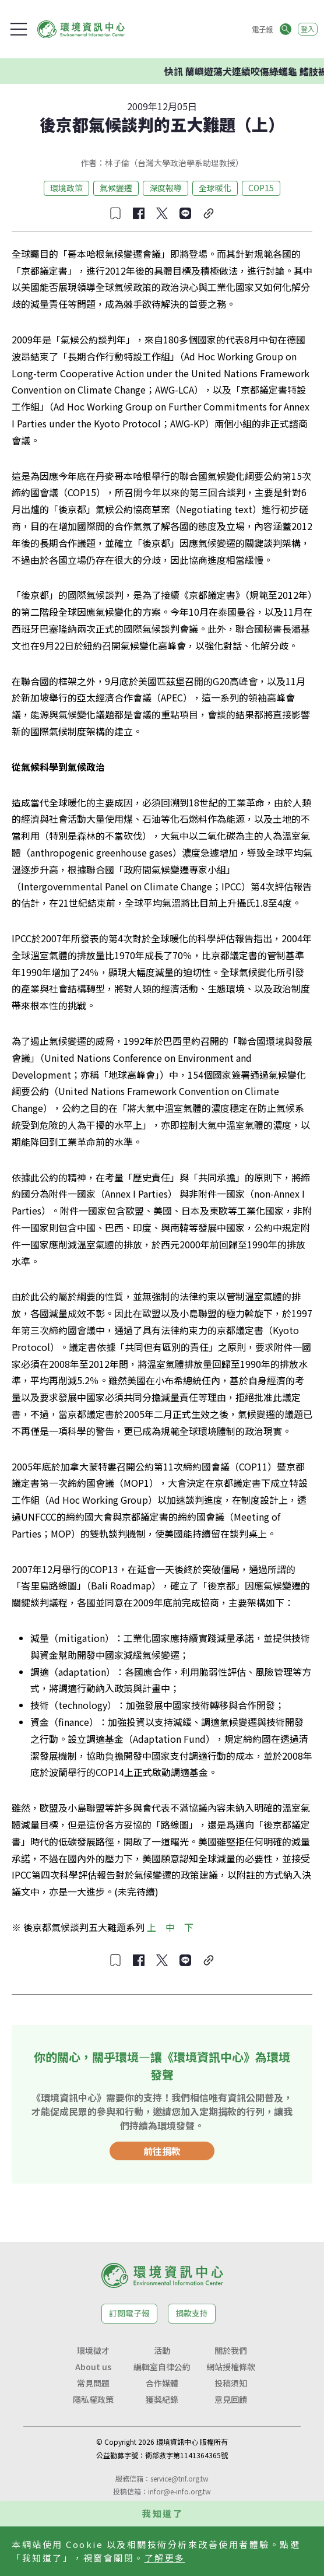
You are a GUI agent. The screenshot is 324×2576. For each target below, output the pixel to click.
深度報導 (165, 188)
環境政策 (66, 188)
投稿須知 (230, 2383)
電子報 (262, 28)
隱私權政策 (93, 2399)
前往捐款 (162, 2151)
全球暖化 (215, 188)
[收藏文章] (115, 213)
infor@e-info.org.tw (179, 2491)
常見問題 (93, 2383)
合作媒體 (162, 2383)
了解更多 (165, 2558)
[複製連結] (208, 213)
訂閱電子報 (129, 2313)
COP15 (261, 188)
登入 (308, 29)
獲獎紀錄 (162, 2399)
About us (93, 2367)
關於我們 (230, 2350)
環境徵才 (93, 2350)
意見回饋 (230, 2399)
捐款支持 (191, 2313)
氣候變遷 (116, 188)
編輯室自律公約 (162, 2367)
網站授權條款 (230, 2367)
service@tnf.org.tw (179, 2478)
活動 (162, 2350)
